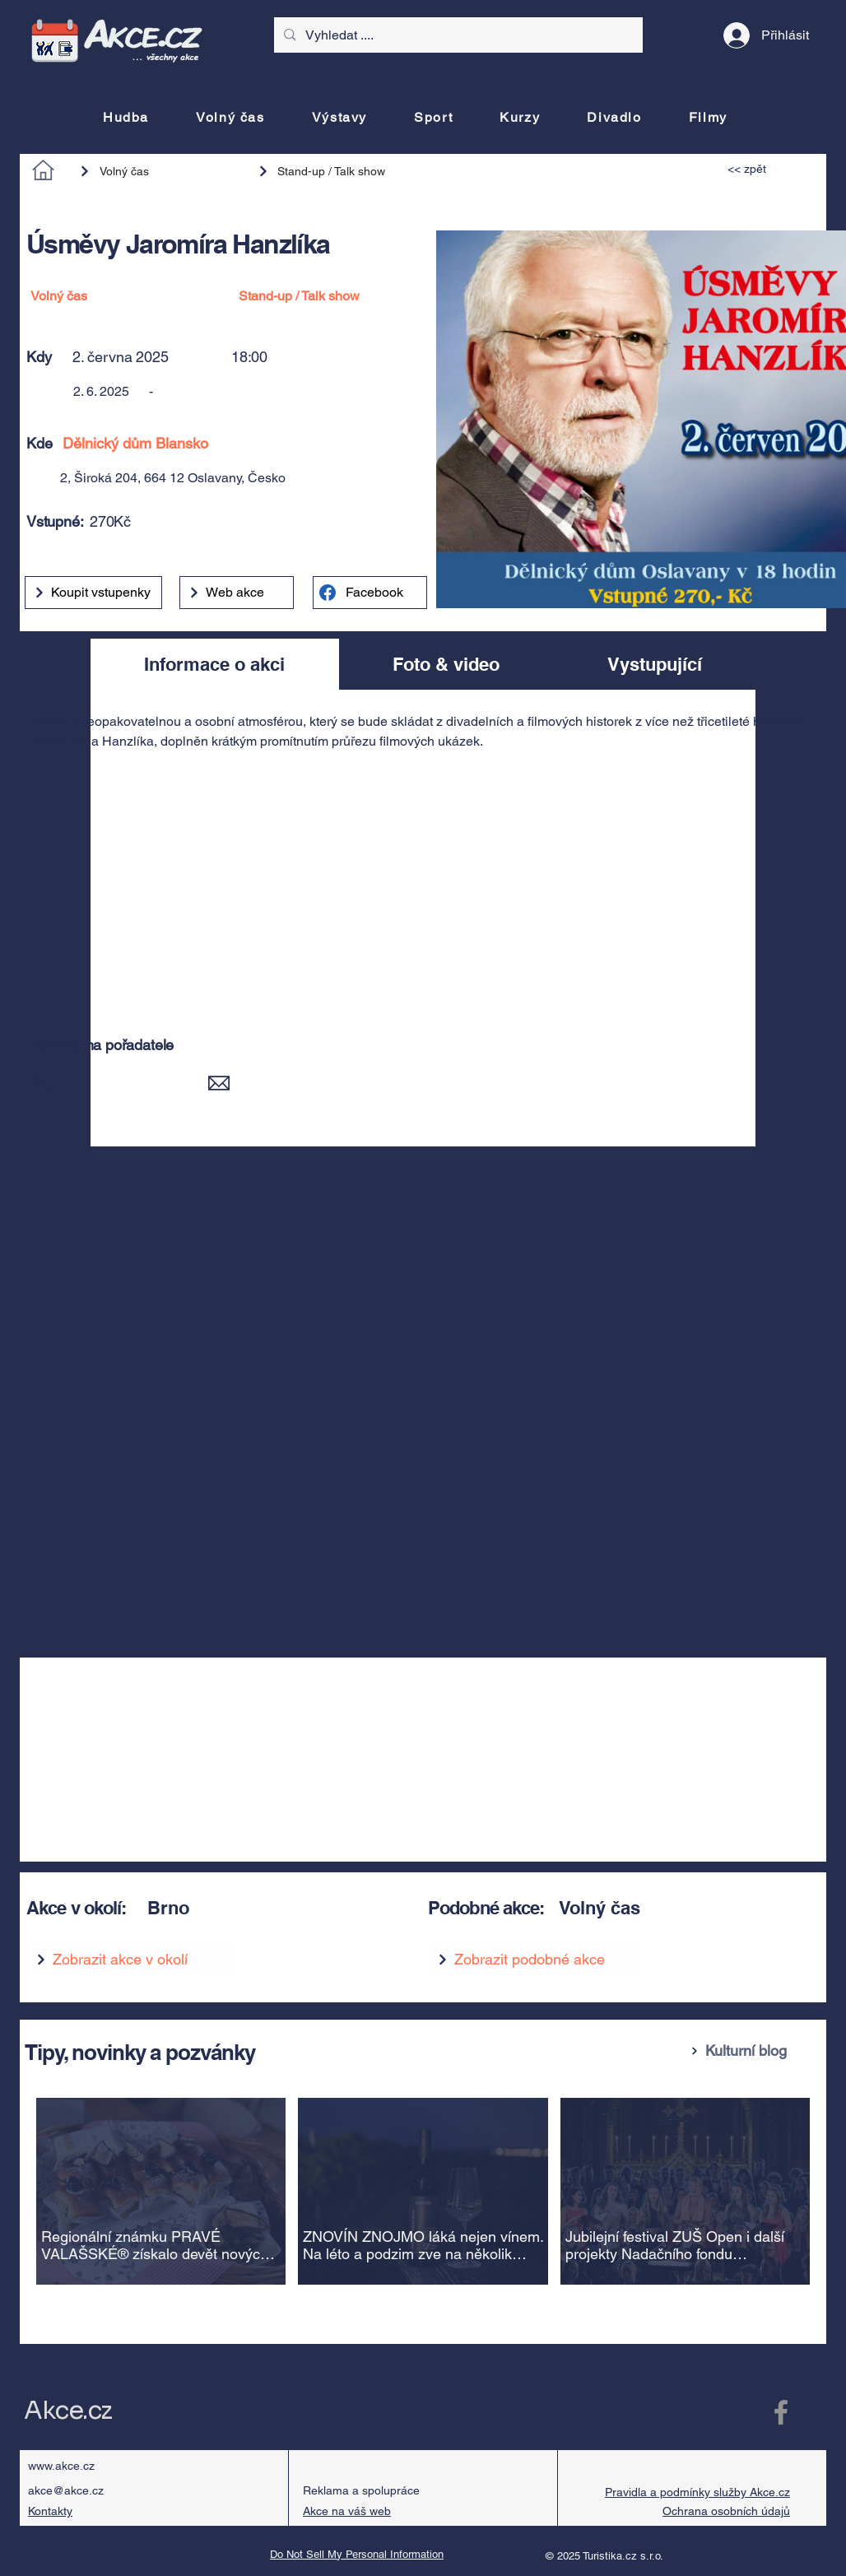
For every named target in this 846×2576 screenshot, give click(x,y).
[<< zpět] (765, 169)
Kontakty (50, 2511)
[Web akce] (236, 592)
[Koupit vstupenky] (93, 592)
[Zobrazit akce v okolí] (132, 1959)
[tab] (215, 664)
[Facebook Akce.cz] (781, 2412)
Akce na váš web (347, 2511)
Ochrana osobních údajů (726, 2511)
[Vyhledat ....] (456, 35)
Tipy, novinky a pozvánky (140, 2052)
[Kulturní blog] (751, 2050)
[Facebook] (370, 592)
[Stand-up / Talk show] (330, 171)
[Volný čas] (160, 171)
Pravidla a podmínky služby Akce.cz (697, 2492)
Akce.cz (68, 2410)
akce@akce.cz (66, 2490)
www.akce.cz (61, 2465)
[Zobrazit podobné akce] (533, 1959)
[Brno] (267, 1908)
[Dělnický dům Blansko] (277, 443)
